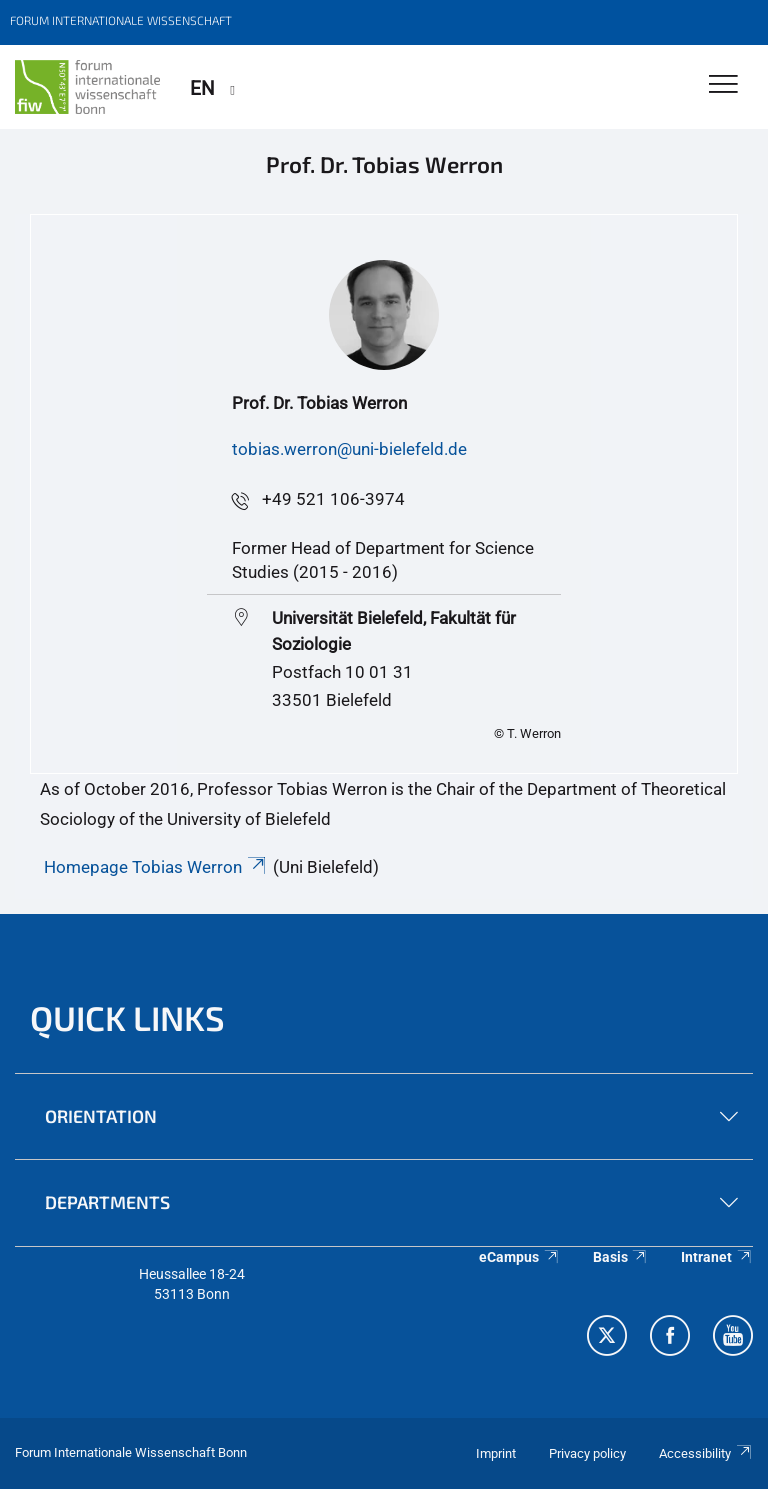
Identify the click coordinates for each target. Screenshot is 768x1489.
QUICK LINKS (127, 1017)
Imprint (496, 1453)
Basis (621, 1257)
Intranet (717, 1257)
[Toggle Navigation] (723, 85)
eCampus (519, 1257)
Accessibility (706, 1453)
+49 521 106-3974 (333, 499)
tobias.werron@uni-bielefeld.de (349, 449)
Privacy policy (587, 1453)
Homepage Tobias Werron (156, 867)
